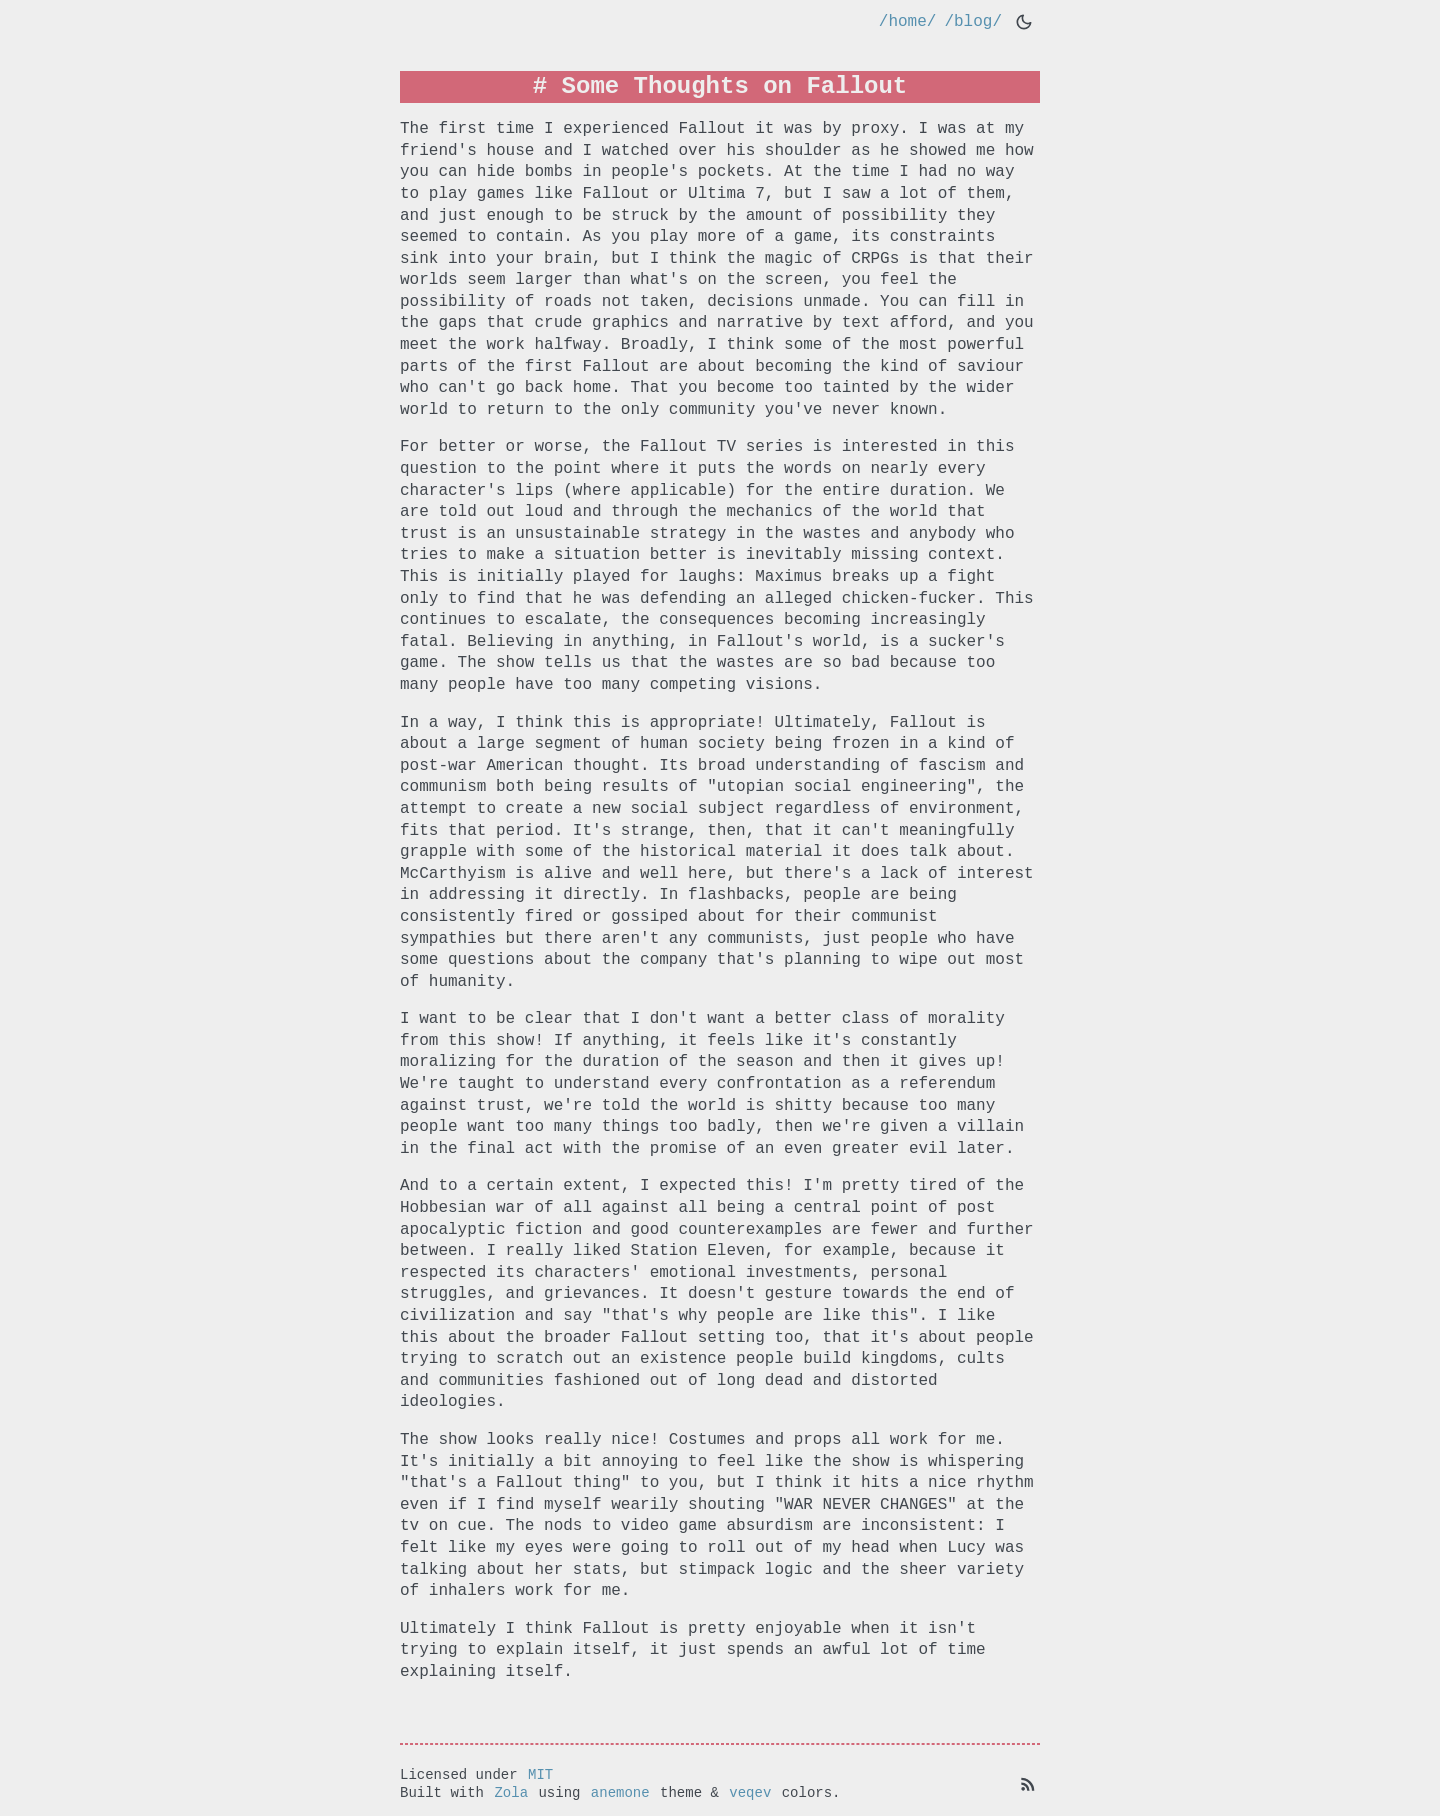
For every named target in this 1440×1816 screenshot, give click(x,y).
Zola (511, 1791)
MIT (540, 1772)
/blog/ (973, 21)
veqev (750, 1791)
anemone (620, 1791)
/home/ (908, 21)
